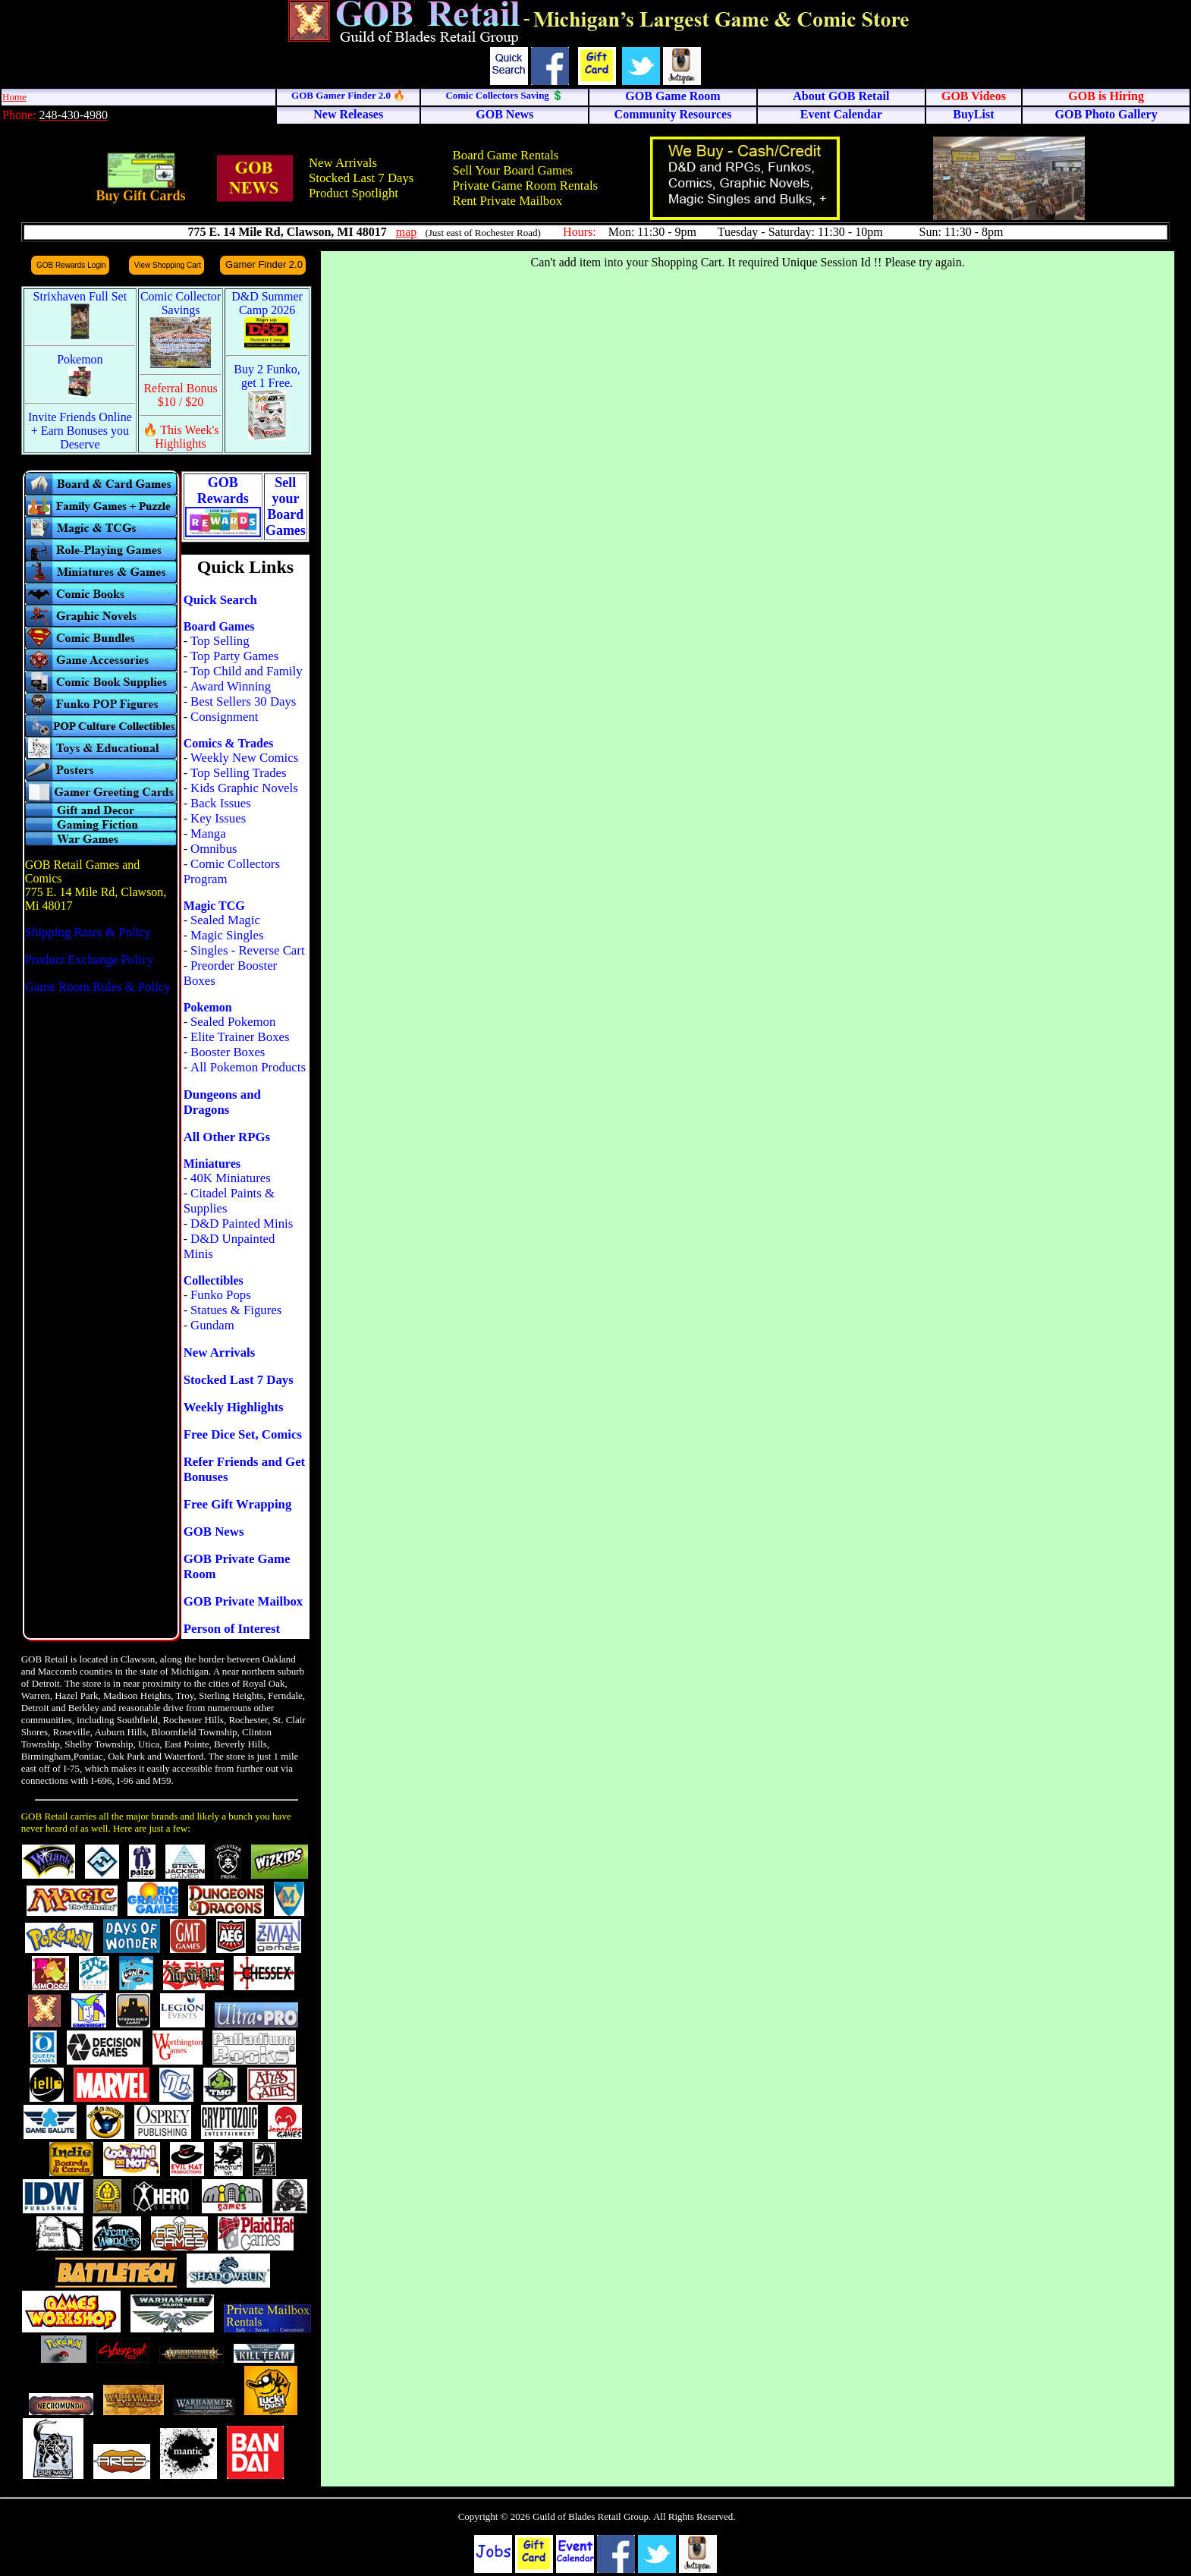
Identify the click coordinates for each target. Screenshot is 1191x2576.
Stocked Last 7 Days (361, 178)
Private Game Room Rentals (526, 185)
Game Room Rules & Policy (98, 987)
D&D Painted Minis (241, 1223)
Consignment (224, 716)
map (406, 231)
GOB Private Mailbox (243, 1601)
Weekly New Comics (244, 757)
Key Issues (218, 818)
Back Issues (220, 803)
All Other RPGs (227, 1137)
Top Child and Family (246, 671)
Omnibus (213, 848)
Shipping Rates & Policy (88, 932)
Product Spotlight (353, 193)
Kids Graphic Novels (244, 788)
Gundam (212, 1325)
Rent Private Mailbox (507, 200)
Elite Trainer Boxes (240, 1037)
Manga (208, 833)
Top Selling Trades (238, 773)
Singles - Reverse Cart (247, 950)
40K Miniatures (230, 1178)
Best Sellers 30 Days (243, 701)
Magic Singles (226, 935)
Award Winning (230, 686)
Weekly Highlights (234, 1407)
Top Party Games (234, 656)
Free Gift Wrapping (238, 1504)
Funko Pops (220, 1295)
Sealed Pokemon (232, 1021)
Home (14, 96)
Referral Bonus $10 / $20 (180, 395)
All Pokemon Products (248, 1067)
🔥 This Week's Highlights (181, 436)
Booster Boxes (227, 1052)
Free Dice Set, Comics (243, 1434)
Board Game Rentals (506, 155)
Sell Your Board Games (513, 170)
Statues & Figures (235, 1310)
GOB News (214, 1531)
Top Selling (220, 641)
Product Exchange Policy (89, 959)
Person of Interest (232, 1628)
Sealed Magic (225, 920)
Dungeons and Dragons (222, 1102)
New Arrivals (343, 163)
